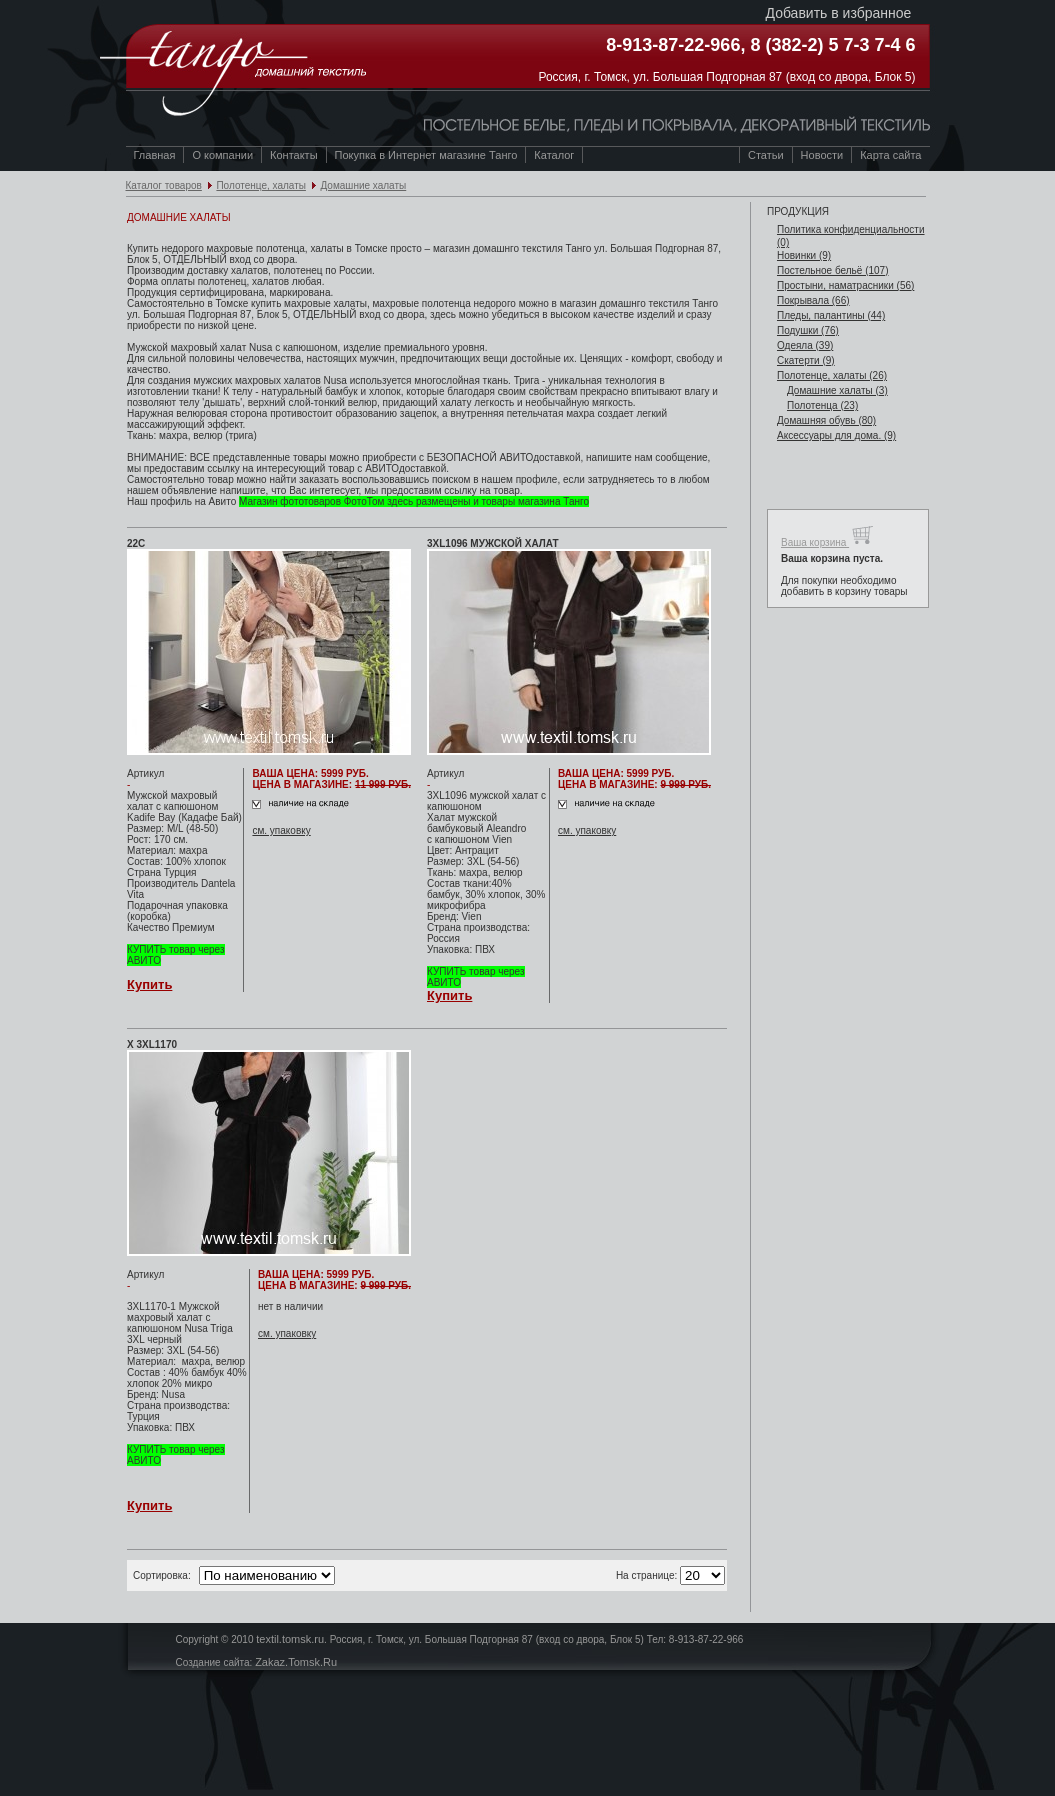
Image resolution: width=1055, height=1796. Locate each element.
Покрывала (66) (813, 300)
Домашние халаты (363, 185)
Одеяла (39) (805, 345)
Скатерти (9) (806, 360)
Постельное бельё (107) (833, 270)
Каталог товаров (164, 185)
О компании (222, 155)
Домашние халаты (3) (837, 390)
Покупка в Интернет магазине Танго (426, 155)
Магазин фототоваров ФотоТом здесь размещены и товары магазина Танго (414, 501)
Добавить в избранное (839, 13)
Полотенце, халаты (261, 185)
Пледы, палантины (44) (831, 315)
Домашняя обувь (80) (826, 420)
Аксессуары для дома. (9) (836, 435)
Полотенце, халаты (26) (832, 375)
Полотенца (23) (822, 405)
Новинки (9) (804, 255)
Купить (149, 984)
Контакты (294, 155)
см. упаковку (281, 830)
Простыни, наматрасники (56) (845, 285)
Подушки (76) (808, 330)
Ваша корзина (827, 535)
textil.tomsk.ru (290, 1639)
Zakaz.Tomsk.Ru (296, 1662)
